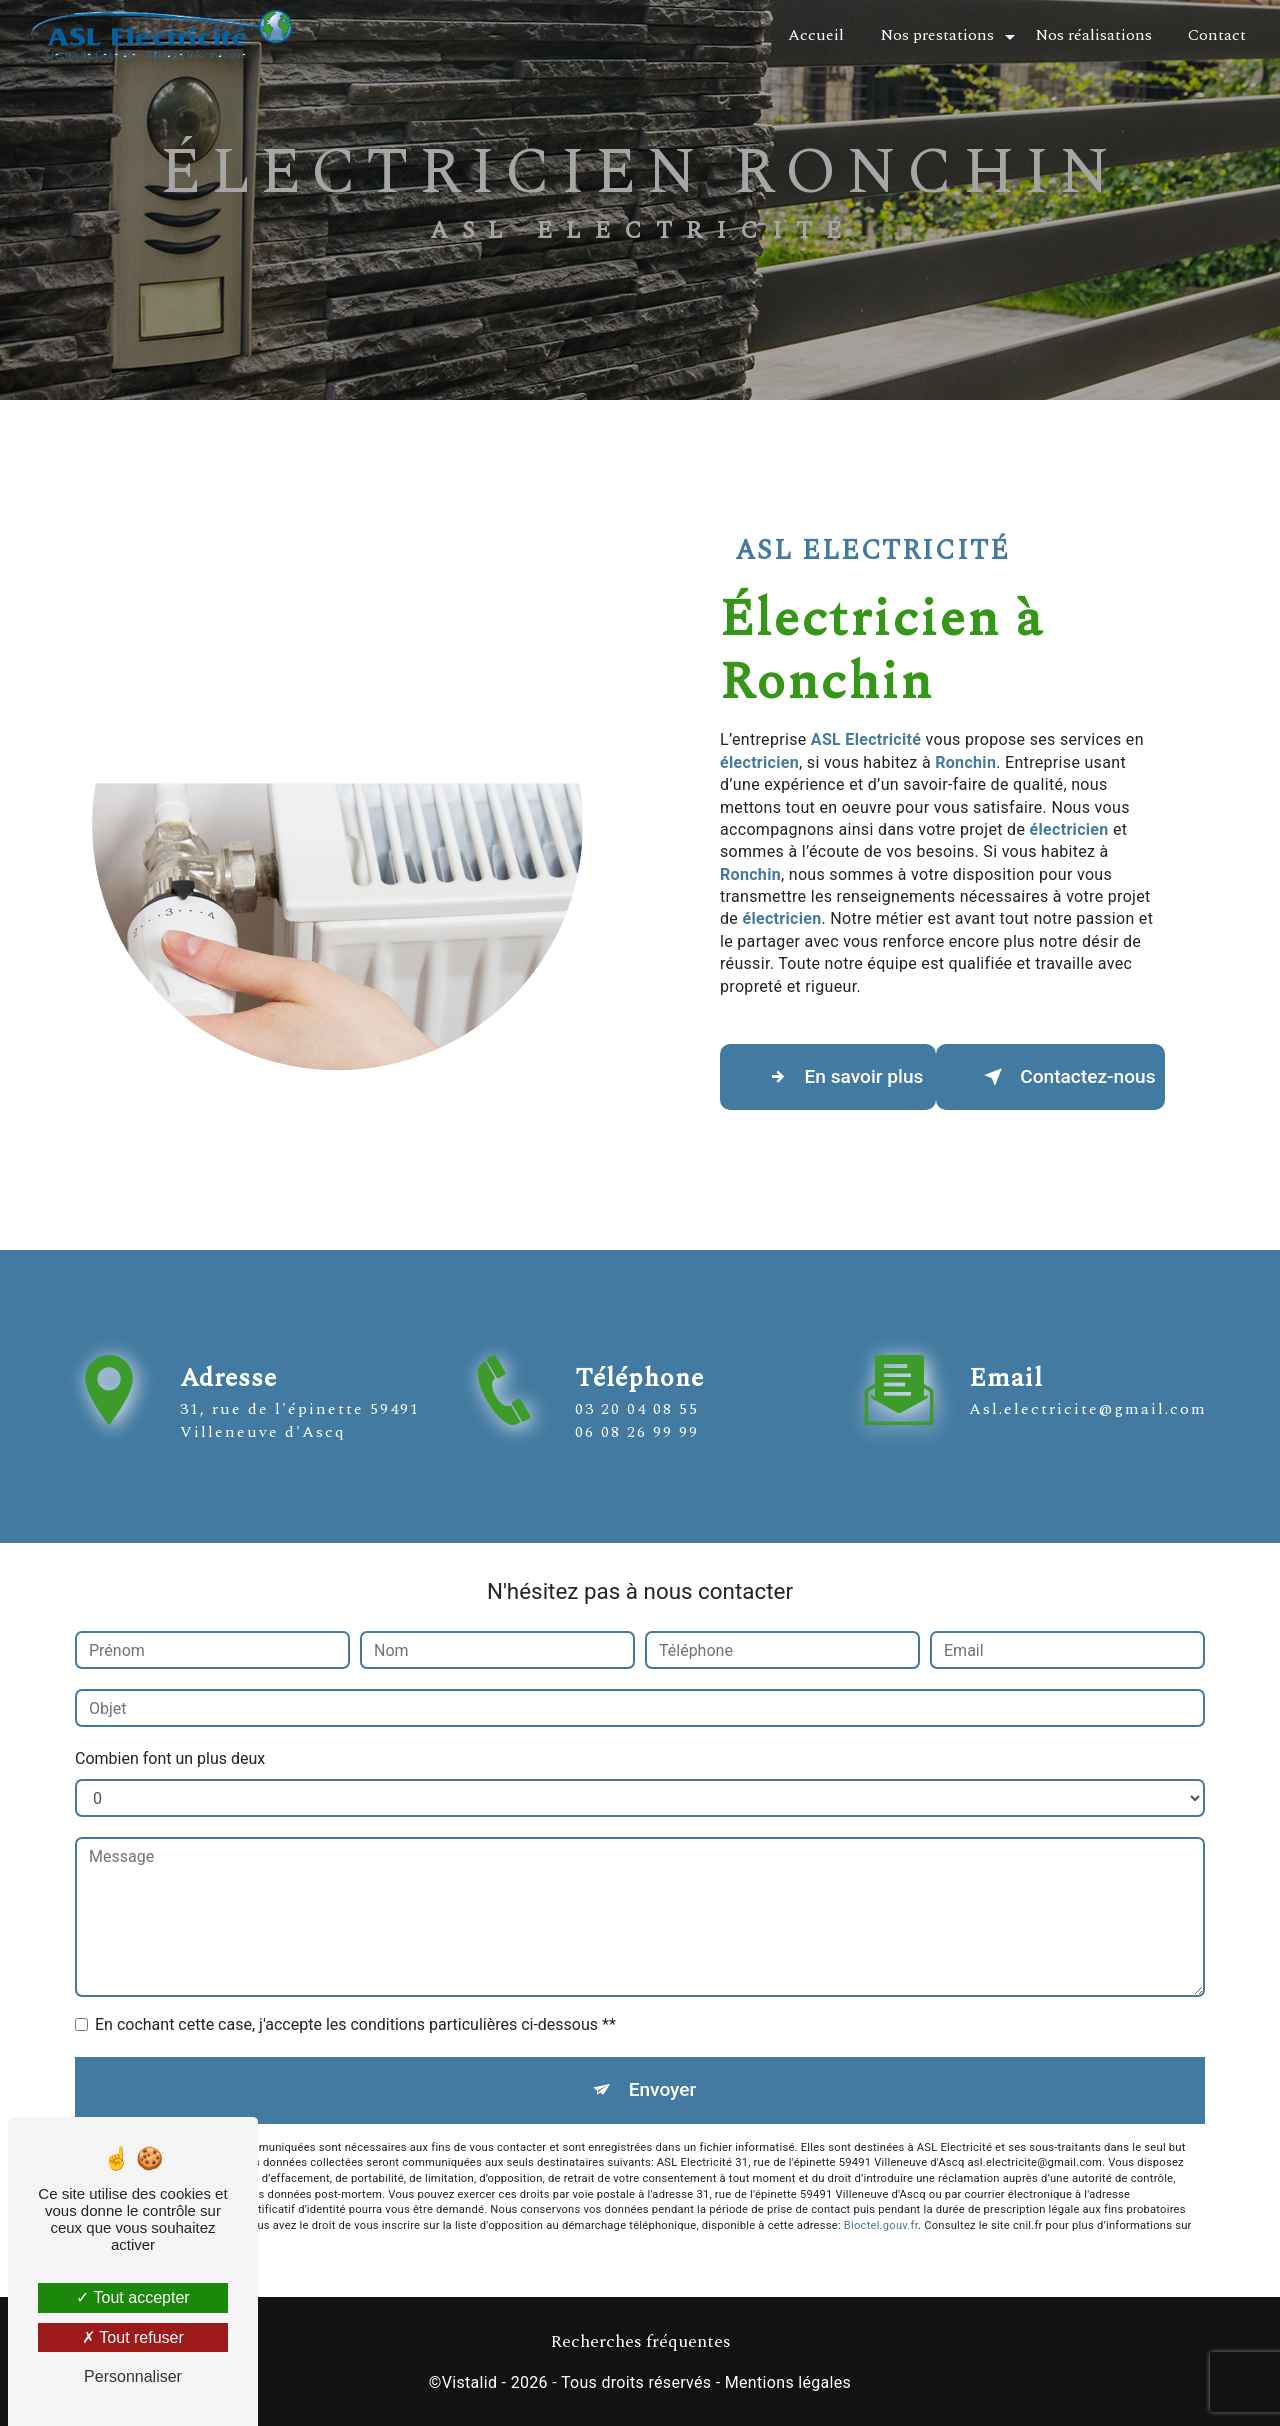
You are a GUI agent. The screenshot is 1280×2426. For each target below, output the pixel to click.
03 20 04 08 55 (637, 1433)
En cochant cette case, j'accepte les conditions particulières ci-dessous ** (355, 2024)
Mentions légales (788, 2382)
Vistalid (470, 2382)
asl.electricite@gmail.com (1088, 1386)
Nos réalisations (1093, 35)
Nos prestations (937, 35)
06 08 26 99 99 (637, 1455)
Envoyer (663, 2089)
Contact (1217, 35)
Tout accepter (132, 2297)
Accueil (816, 35)
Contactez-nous (1067, 1077)
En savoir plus (842, 1077)
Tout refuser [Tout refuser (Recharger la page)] (133, 2337)
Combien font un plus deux (170, 1758)
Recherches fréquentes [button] (640, 2343)
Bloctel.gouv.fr (881, 2225)
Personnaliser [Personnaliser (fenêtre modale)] (133, 2376)
